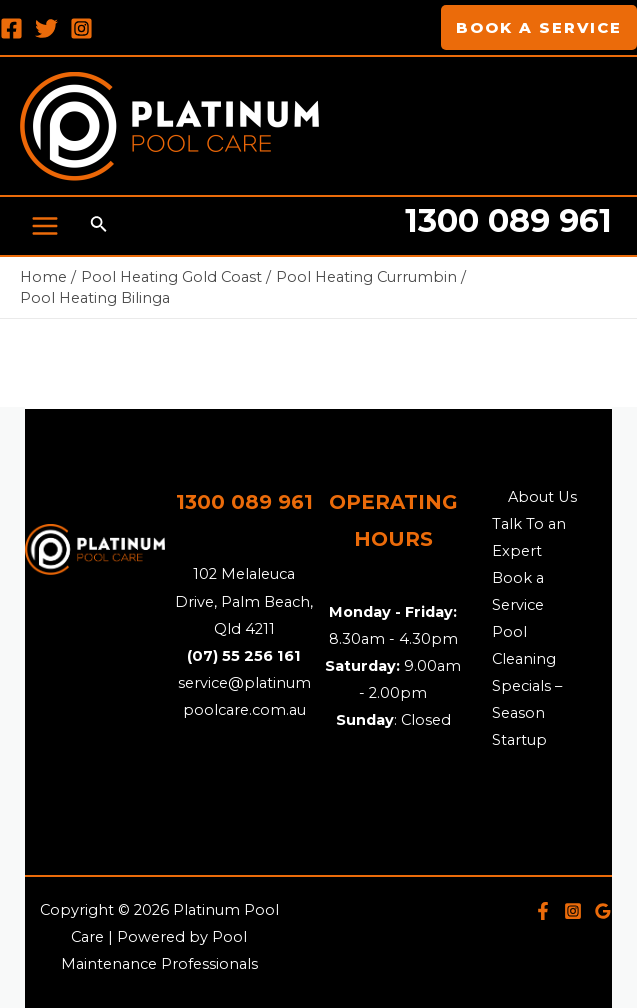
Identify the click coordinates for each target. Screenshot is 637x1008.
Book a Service (518, 591)
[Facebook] (11, 28)
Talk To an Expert (529, 537)
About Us (542, 497)
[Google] (603, 911)
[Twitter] (46, 28)
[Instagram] (81, 28)
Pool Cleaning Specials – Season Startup (527, 686)
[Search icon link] (99, 226)
